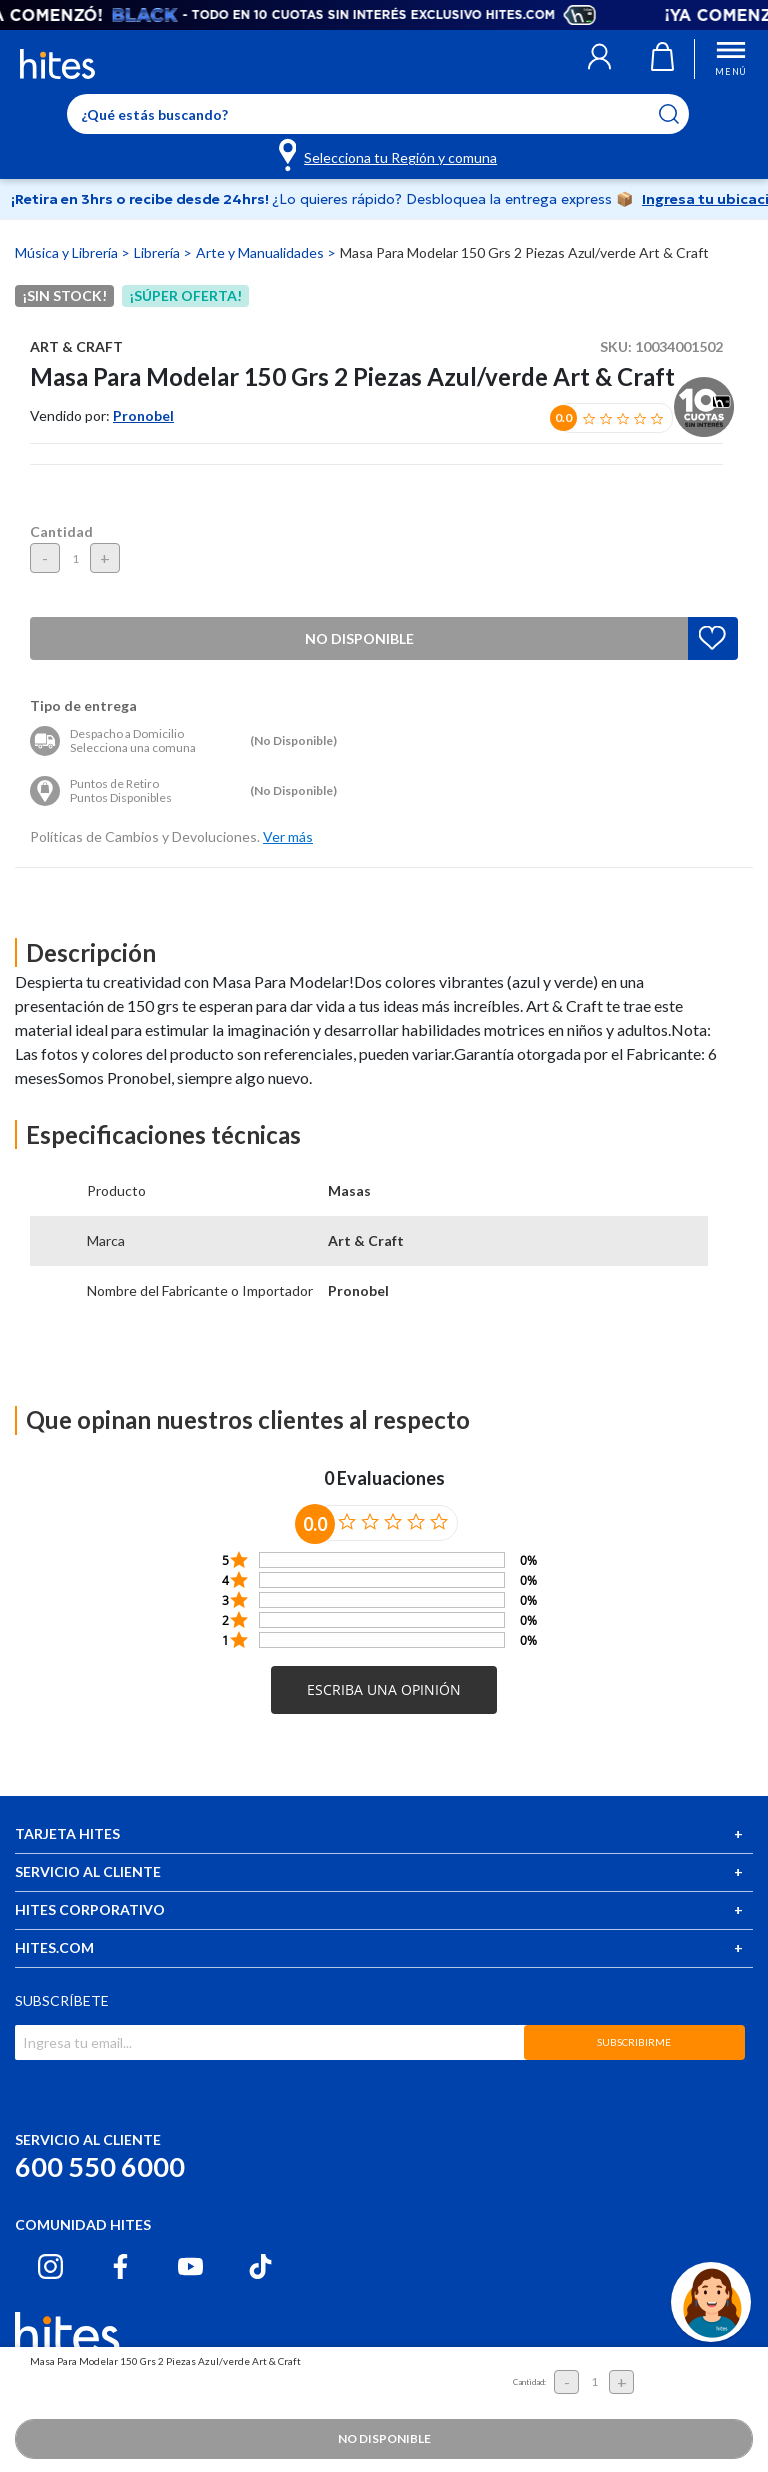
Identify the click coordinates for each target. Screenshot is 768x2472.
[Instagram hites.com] (50, 2266)
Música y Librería (68, 252)
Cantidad (61, 531)
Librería (158, 252)
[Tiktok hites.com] (260, 2266)
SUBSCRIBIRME (634, 2042)
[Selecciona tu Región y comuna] (389, 154)
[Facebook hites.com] (120, 2266)
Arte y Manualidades (261, 252)
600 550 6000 (100, 2166)
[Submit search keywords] (681, 114)
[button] (599, 59)
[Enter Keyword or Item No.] (378, 114)
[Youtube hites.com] (190, 2266)
